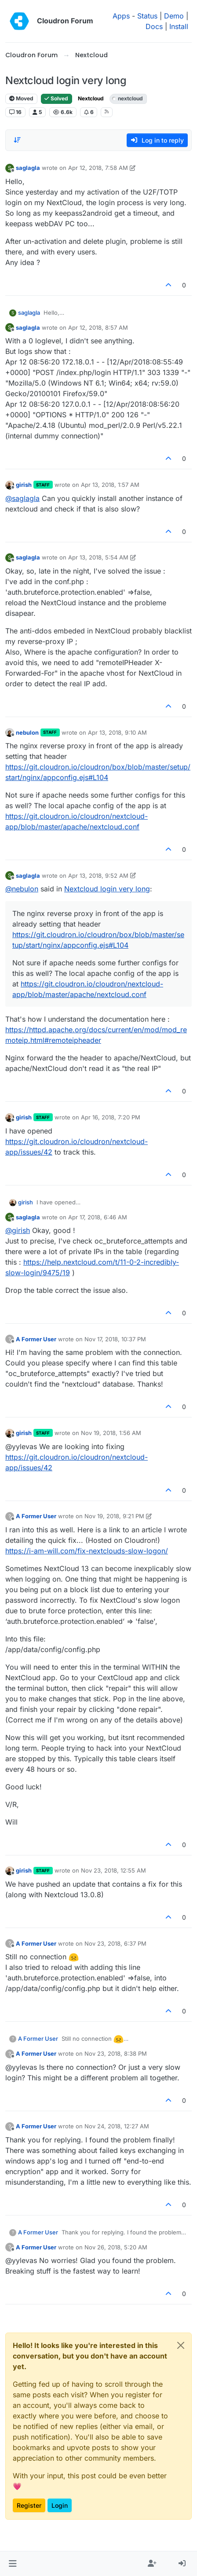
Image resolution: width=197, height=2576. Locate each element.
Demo (174, 15)
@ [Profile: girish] (17, 1230)
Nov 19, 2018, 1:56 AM (111, 1432)
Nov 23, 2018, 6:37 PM (115, 1943)
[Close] (180, 2345)
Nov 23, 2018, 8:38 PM (115, 2053)
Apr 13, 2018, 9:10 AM (117, 732)
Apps (121, 15)
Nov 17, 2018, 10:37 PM (115, 1339)
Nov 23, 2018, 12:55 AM (113, 1870)
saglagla (28, 167)
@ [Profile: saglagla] (22, 498)
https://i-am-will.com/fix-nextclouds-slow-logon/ (86, 1550)
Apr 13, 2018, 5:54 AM (98, 557)
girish (24, 484)
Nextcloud (91, 98)
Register (29, 2505)
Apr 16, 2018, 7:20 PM (110, 1117)
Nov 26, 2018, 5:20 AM (115, 2247)
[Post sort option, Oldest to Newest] (17, 140)
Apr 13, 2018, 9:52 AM (98, 875)
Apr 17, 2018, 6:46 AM (97, 1217)
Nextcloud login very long (107, 888)
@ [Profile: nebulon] (21, 888)
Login (59, 2505)
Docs (154, 26)
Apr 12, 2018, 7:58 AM (98, 167)
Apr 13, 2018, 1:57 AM (110, 484)
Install (178, 26)
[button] (13, 2563)
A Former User (36, 1339)
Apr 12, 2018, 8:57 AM (98, 327)
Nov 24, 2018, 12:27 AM (116, 2126)
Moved (21, 98)
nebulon (27, 732)
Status (147, 15)
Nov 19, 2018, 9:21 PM (114, 1516)
